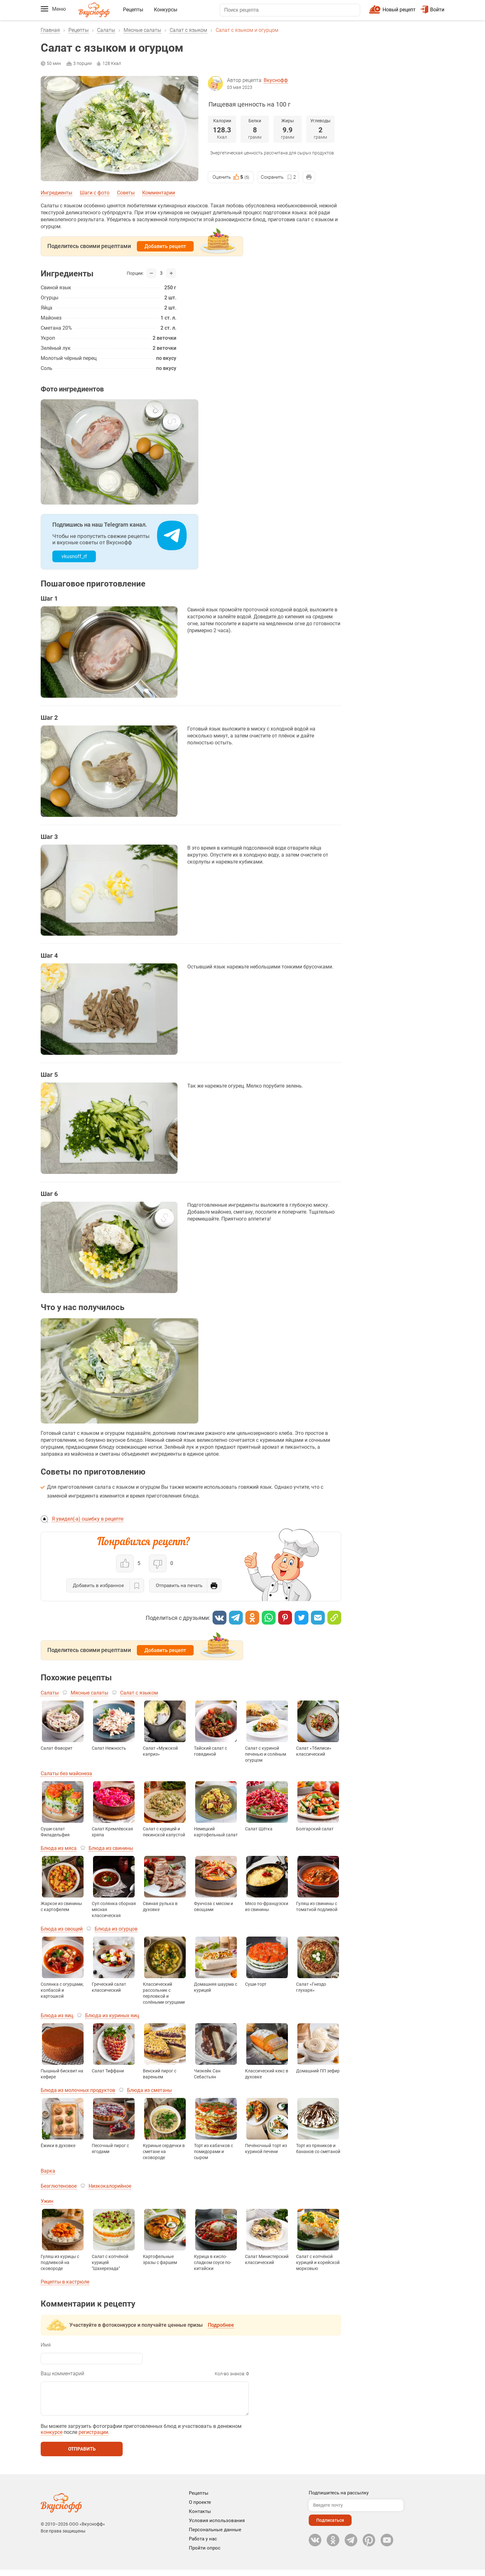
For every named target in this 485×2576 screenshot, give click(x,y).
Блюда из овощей (62, 1929)
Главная (50, 30)
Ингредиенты (56, 193)
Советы (126, 193)
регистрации (93, 2438)
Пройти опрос (204, 2554)
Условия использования (217, 2527)
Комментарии (158, 193)
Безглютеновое (59, 2186)
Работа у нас (203, 2545)
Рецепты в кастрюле (65, 2282)
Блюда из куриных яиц (112, 2016)
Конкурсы (165, 10)
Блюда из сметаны (149, 2090)
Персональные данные (215, 2536)
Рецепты (133, 10)
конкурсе (51, 2438)
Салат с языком (188, 30)
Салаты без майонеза (66, 1773)
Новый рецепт (399, 10)
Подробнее (221, 2325)
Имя (46, 2345)
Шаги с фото (94, 193)
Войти (432, 9)
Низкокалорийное (110, 2186)
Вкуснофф (276, 80)
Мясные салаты (142, 30)
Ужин (47, 2201)
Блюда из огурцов (116, 1929)
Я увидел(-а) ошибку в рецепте (87, 1519)
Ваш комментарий (62, 2374)
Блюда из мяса (59, 1848)
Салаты (106, 30)
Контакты (200, 2518)
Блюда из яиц (57, 2016)
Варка (48, 2171)
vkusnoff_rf (74, 556)
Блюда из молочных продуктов (78, 2090)
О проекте (200, 2508)
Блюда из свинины (111, 1848)
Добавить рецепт (165, 246)
